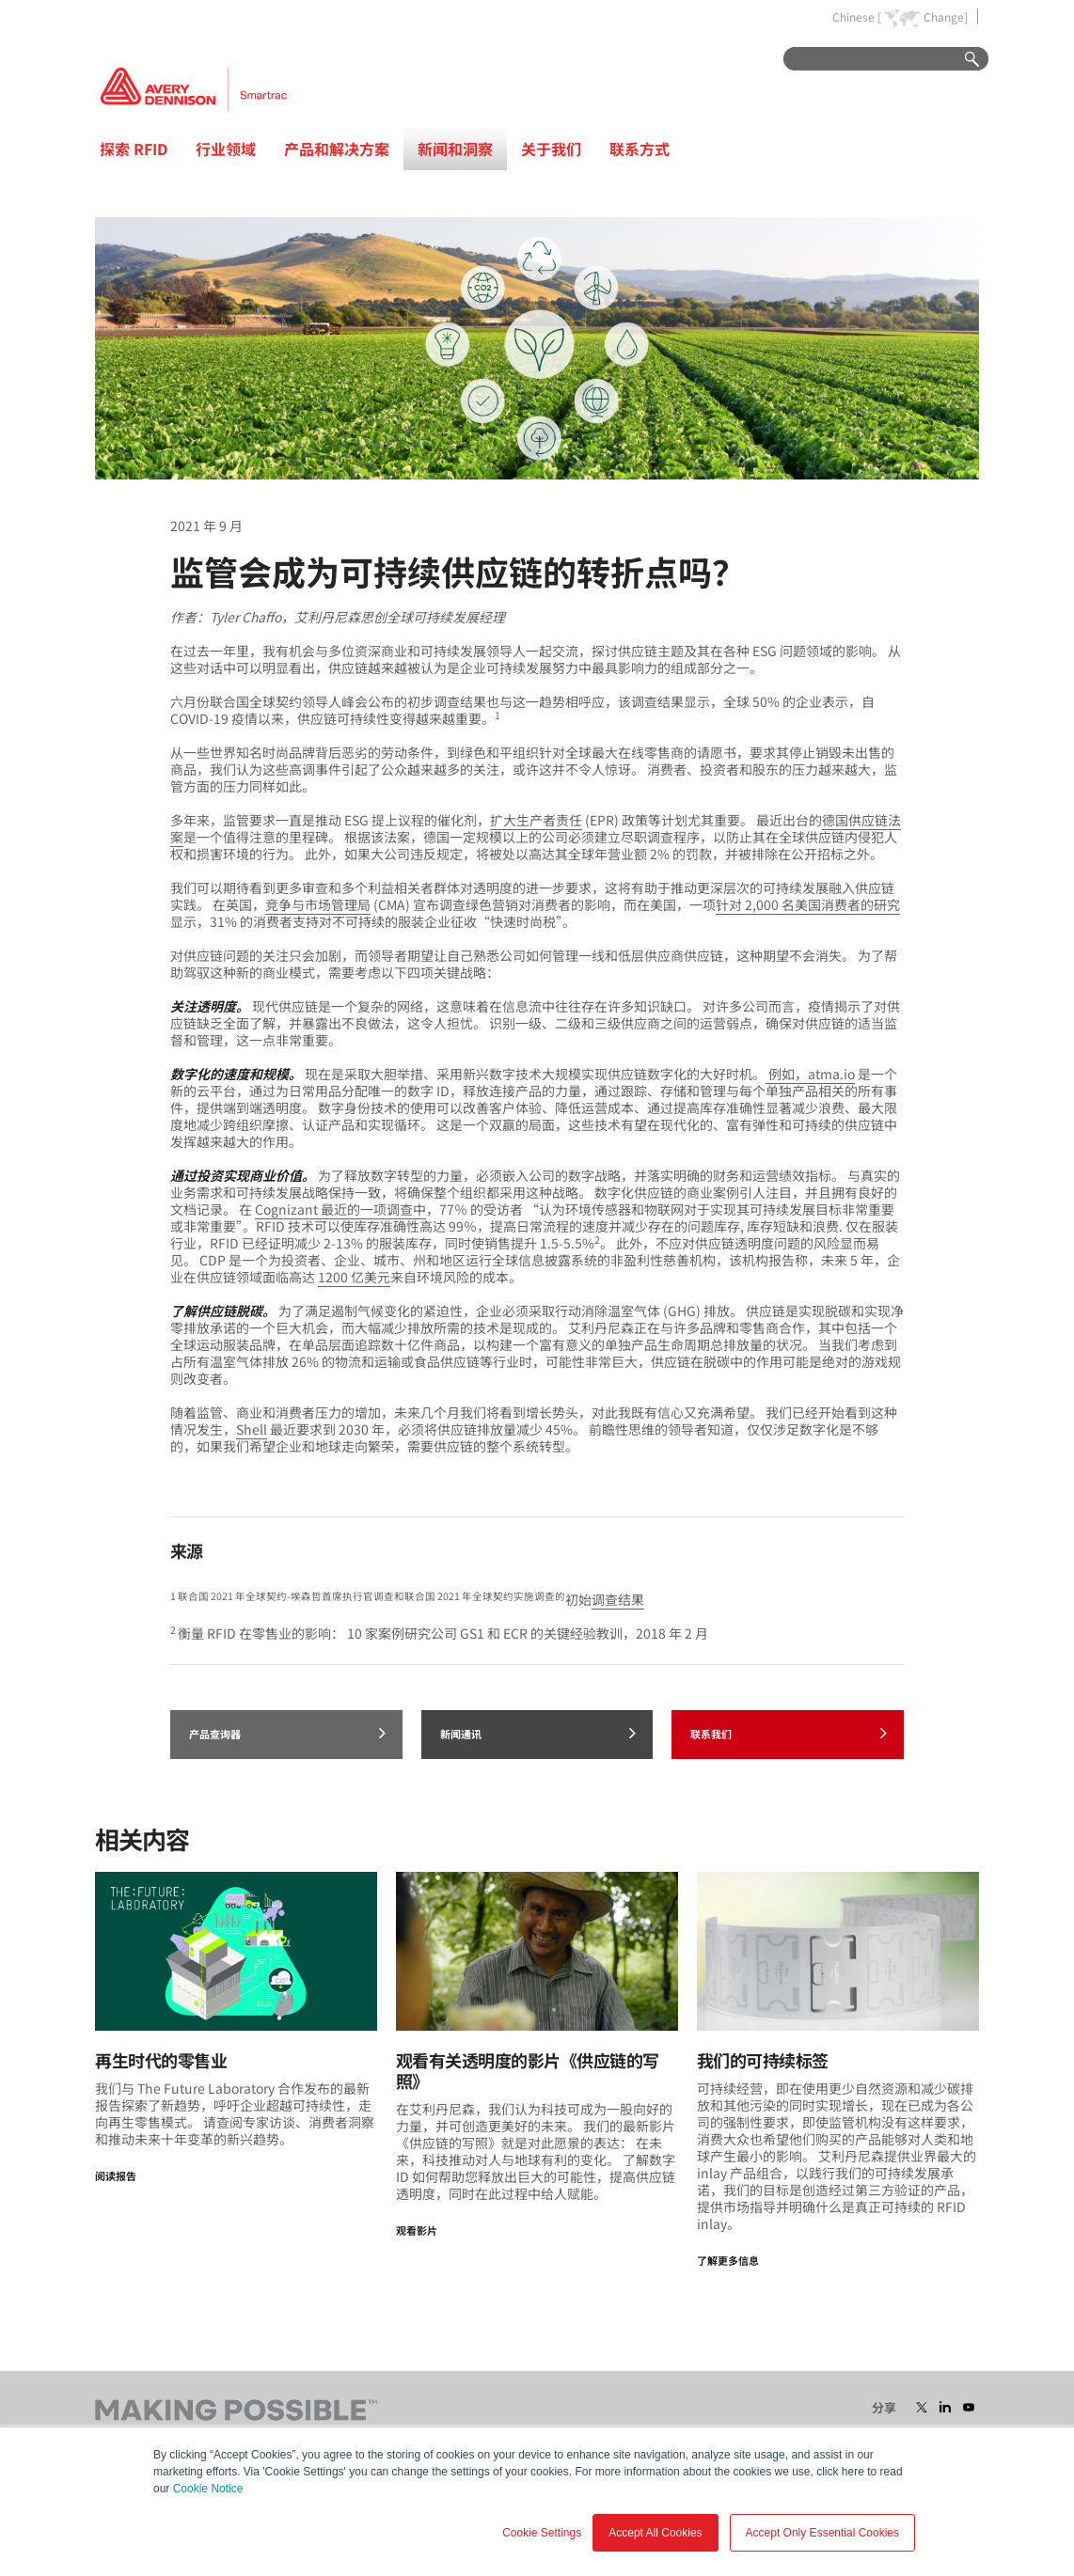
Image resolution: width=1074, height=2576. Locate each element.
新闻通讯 (538, 1732)
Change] (946, 16)
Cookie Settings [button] (541, 2532)
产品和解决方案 (336, 148)
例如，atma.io (810, 1073)
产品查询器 (287, 1732)
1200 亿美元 (354, 1276)
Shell (251, 1429)
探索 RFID (133, 148)
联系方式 (639, 148)
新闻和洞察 (455, 148)
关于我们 (551, 148)
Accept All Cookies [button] (655, 2532)
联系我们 (788, 1732)
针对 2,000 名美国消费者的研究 (808, 904)
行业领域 (226, 148)
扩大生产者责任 (536, 819)
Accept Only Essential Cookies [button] (822, 2532)
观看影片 (416, 2230)
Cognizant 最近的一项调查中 (340, 1209)
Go (963, 59)
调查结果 (618, 1599)
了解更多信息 (728, 2260)
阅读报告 (115, 2175)
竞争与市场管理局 (318, 904)
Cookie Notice (208, 2488)
